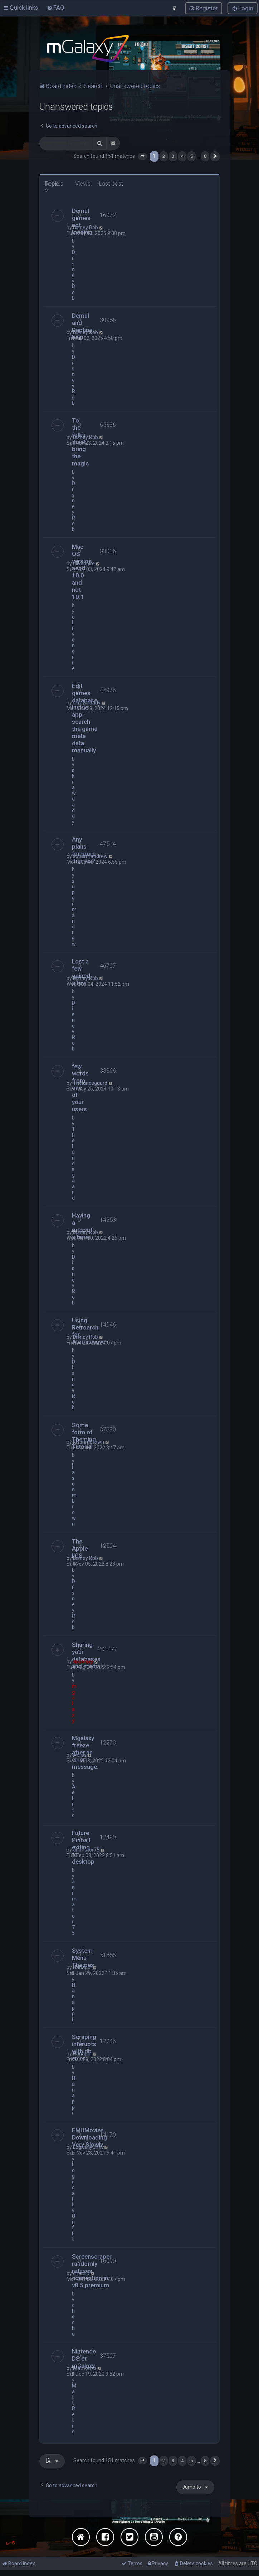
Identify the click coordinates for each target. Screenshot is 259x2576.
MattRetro (84, 2368)
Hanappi (82, 1967)
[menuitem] (55, 7)
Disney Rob (85, 227)
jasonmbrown (88, 1441)
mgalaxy (83, 1661)
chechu (81, 2273)
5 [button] (191, 155)
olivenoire (84, 563)
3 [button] (173, 155)
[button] (142, 156)
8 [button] (205, 155)
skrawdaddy (87, 702)
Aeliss (80, 1754)
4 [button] (182, 155)
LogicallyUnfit (88, 2147)
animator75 (86, 1849)
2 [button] (163, 155)
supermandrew (90, 856)
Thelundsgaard (90, 1082)
